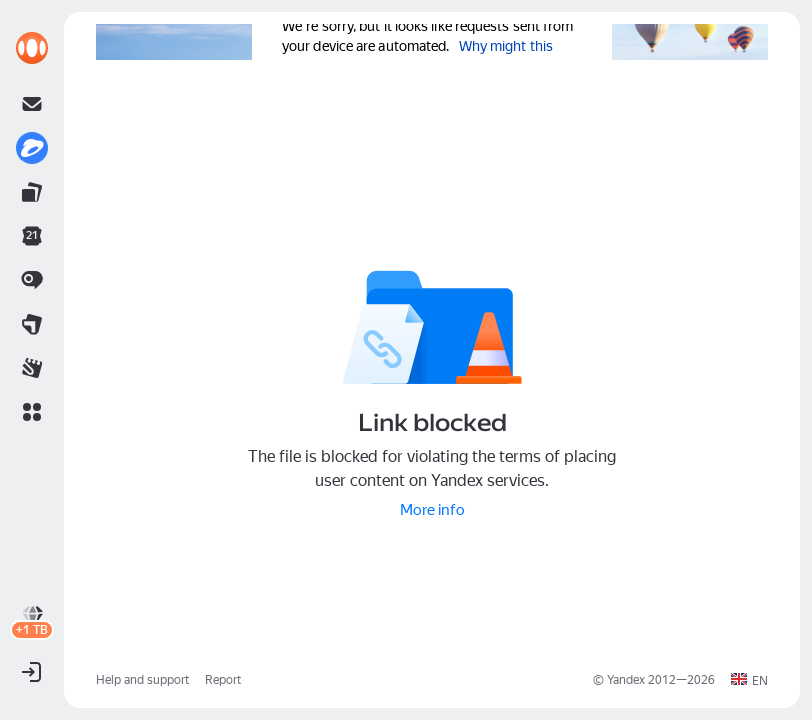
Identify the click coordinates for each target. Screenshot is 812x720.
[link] (32, 48)
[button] (32, 412)
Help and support (142, 680)
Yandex (626, 680)
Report (223, 680)
